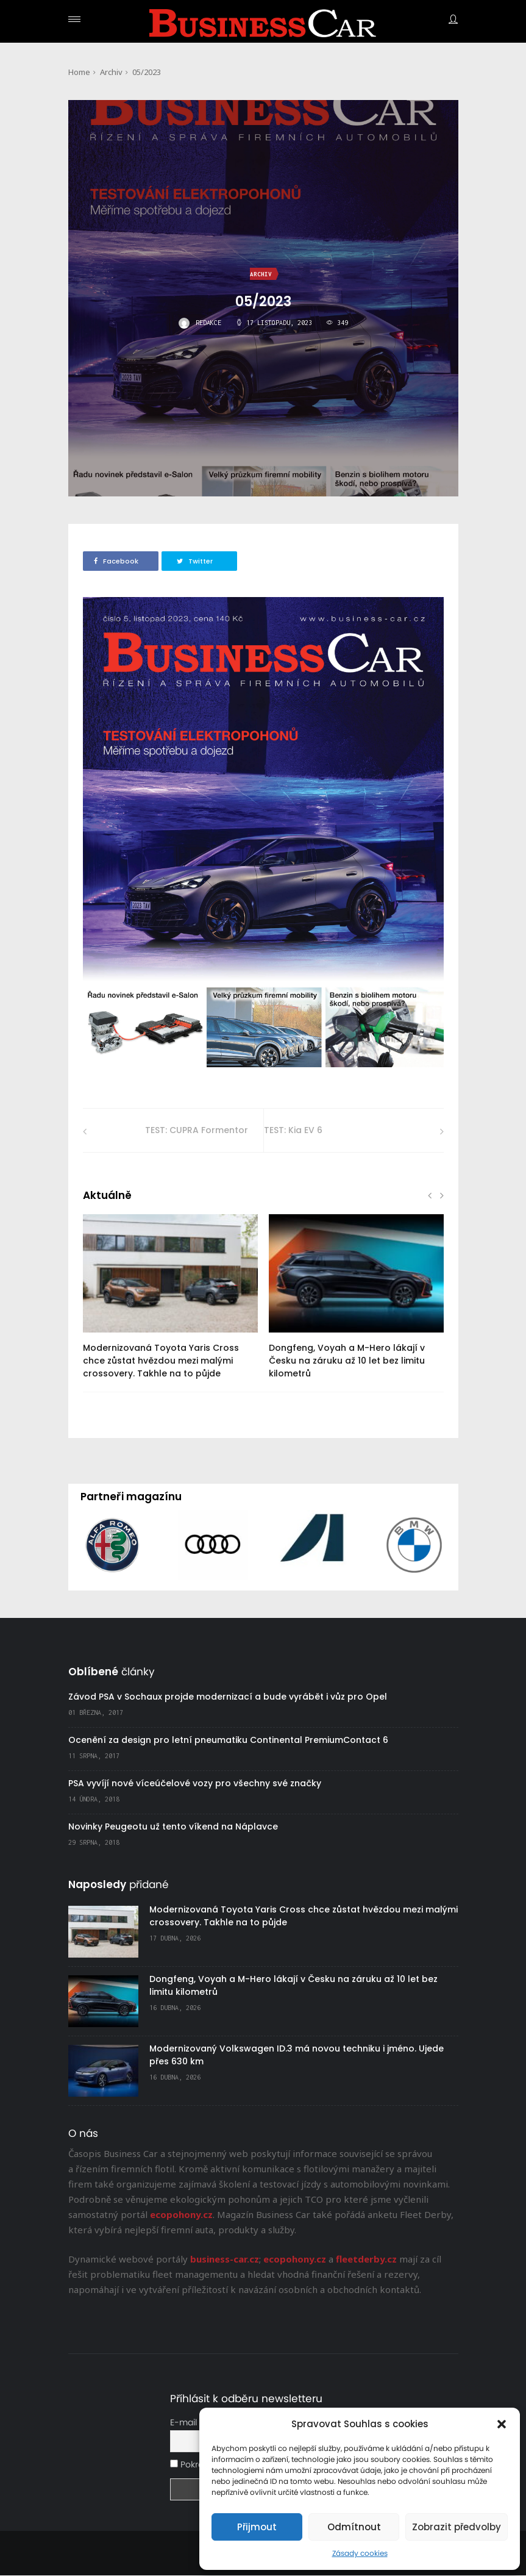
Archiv (111, 71)
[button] (502, 2424)
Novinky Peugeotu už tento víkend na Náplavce (173, 1826)
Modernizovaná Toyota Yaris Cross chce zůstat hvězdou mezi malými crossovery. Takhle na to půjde (161, 1360)
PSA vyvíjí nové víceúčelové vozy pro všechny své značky (194, 1783)
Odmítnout (354, 2527)
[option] (170, 1303)
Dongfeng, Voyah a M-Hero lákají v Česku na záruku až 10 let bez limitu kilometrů (347, 1360)
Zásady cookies (360, 2553)
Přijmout (257, 2527)
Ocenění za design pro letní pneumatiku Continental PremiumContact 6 (228, 1740)
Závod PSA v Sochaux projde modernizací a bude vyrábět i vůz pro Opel (227, 1696)
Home (79, 71)
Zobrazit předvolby (456, 2527)
